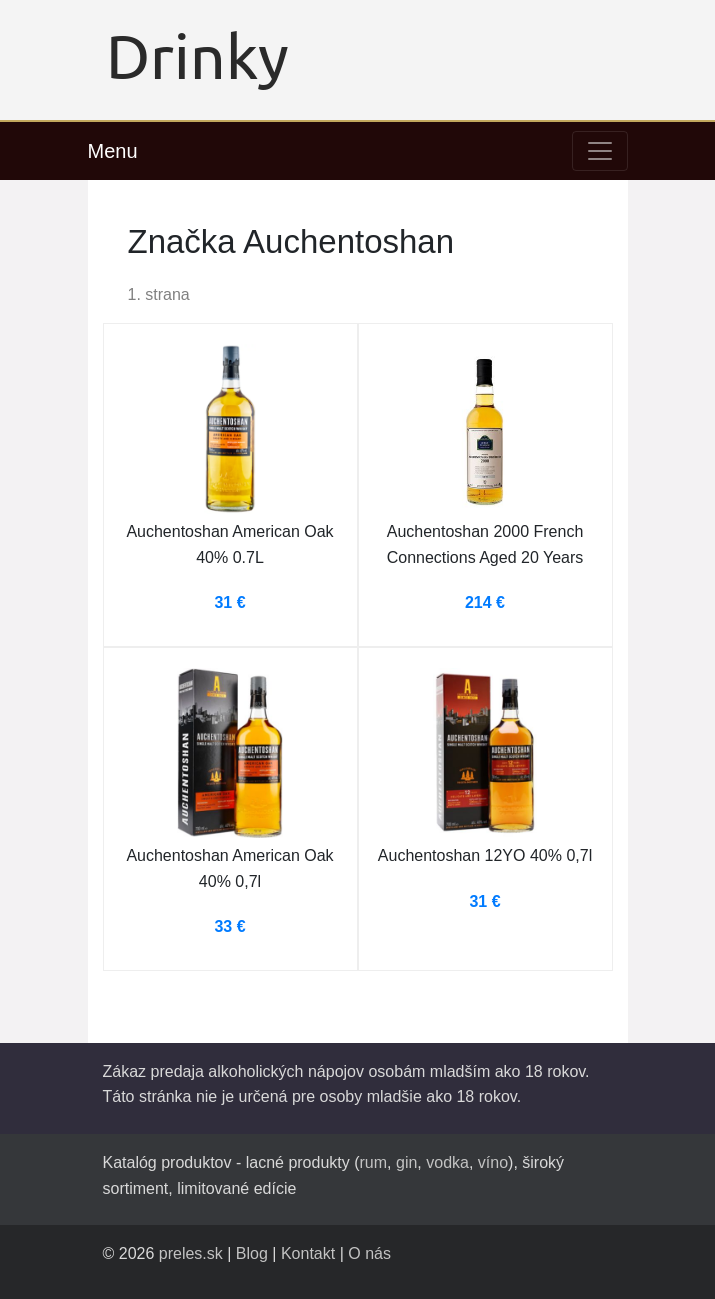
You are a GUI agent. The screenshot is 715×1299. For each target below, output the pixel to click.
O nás (369, 1253)
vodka (447, 1162)
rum (374, 1162)
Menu (113, 151)
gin (406, 1162)
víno (493, 1162)
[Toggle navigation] (600, 151)
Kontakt (308, 1253)
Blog (252, 1253)
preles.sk (191, 1253)
